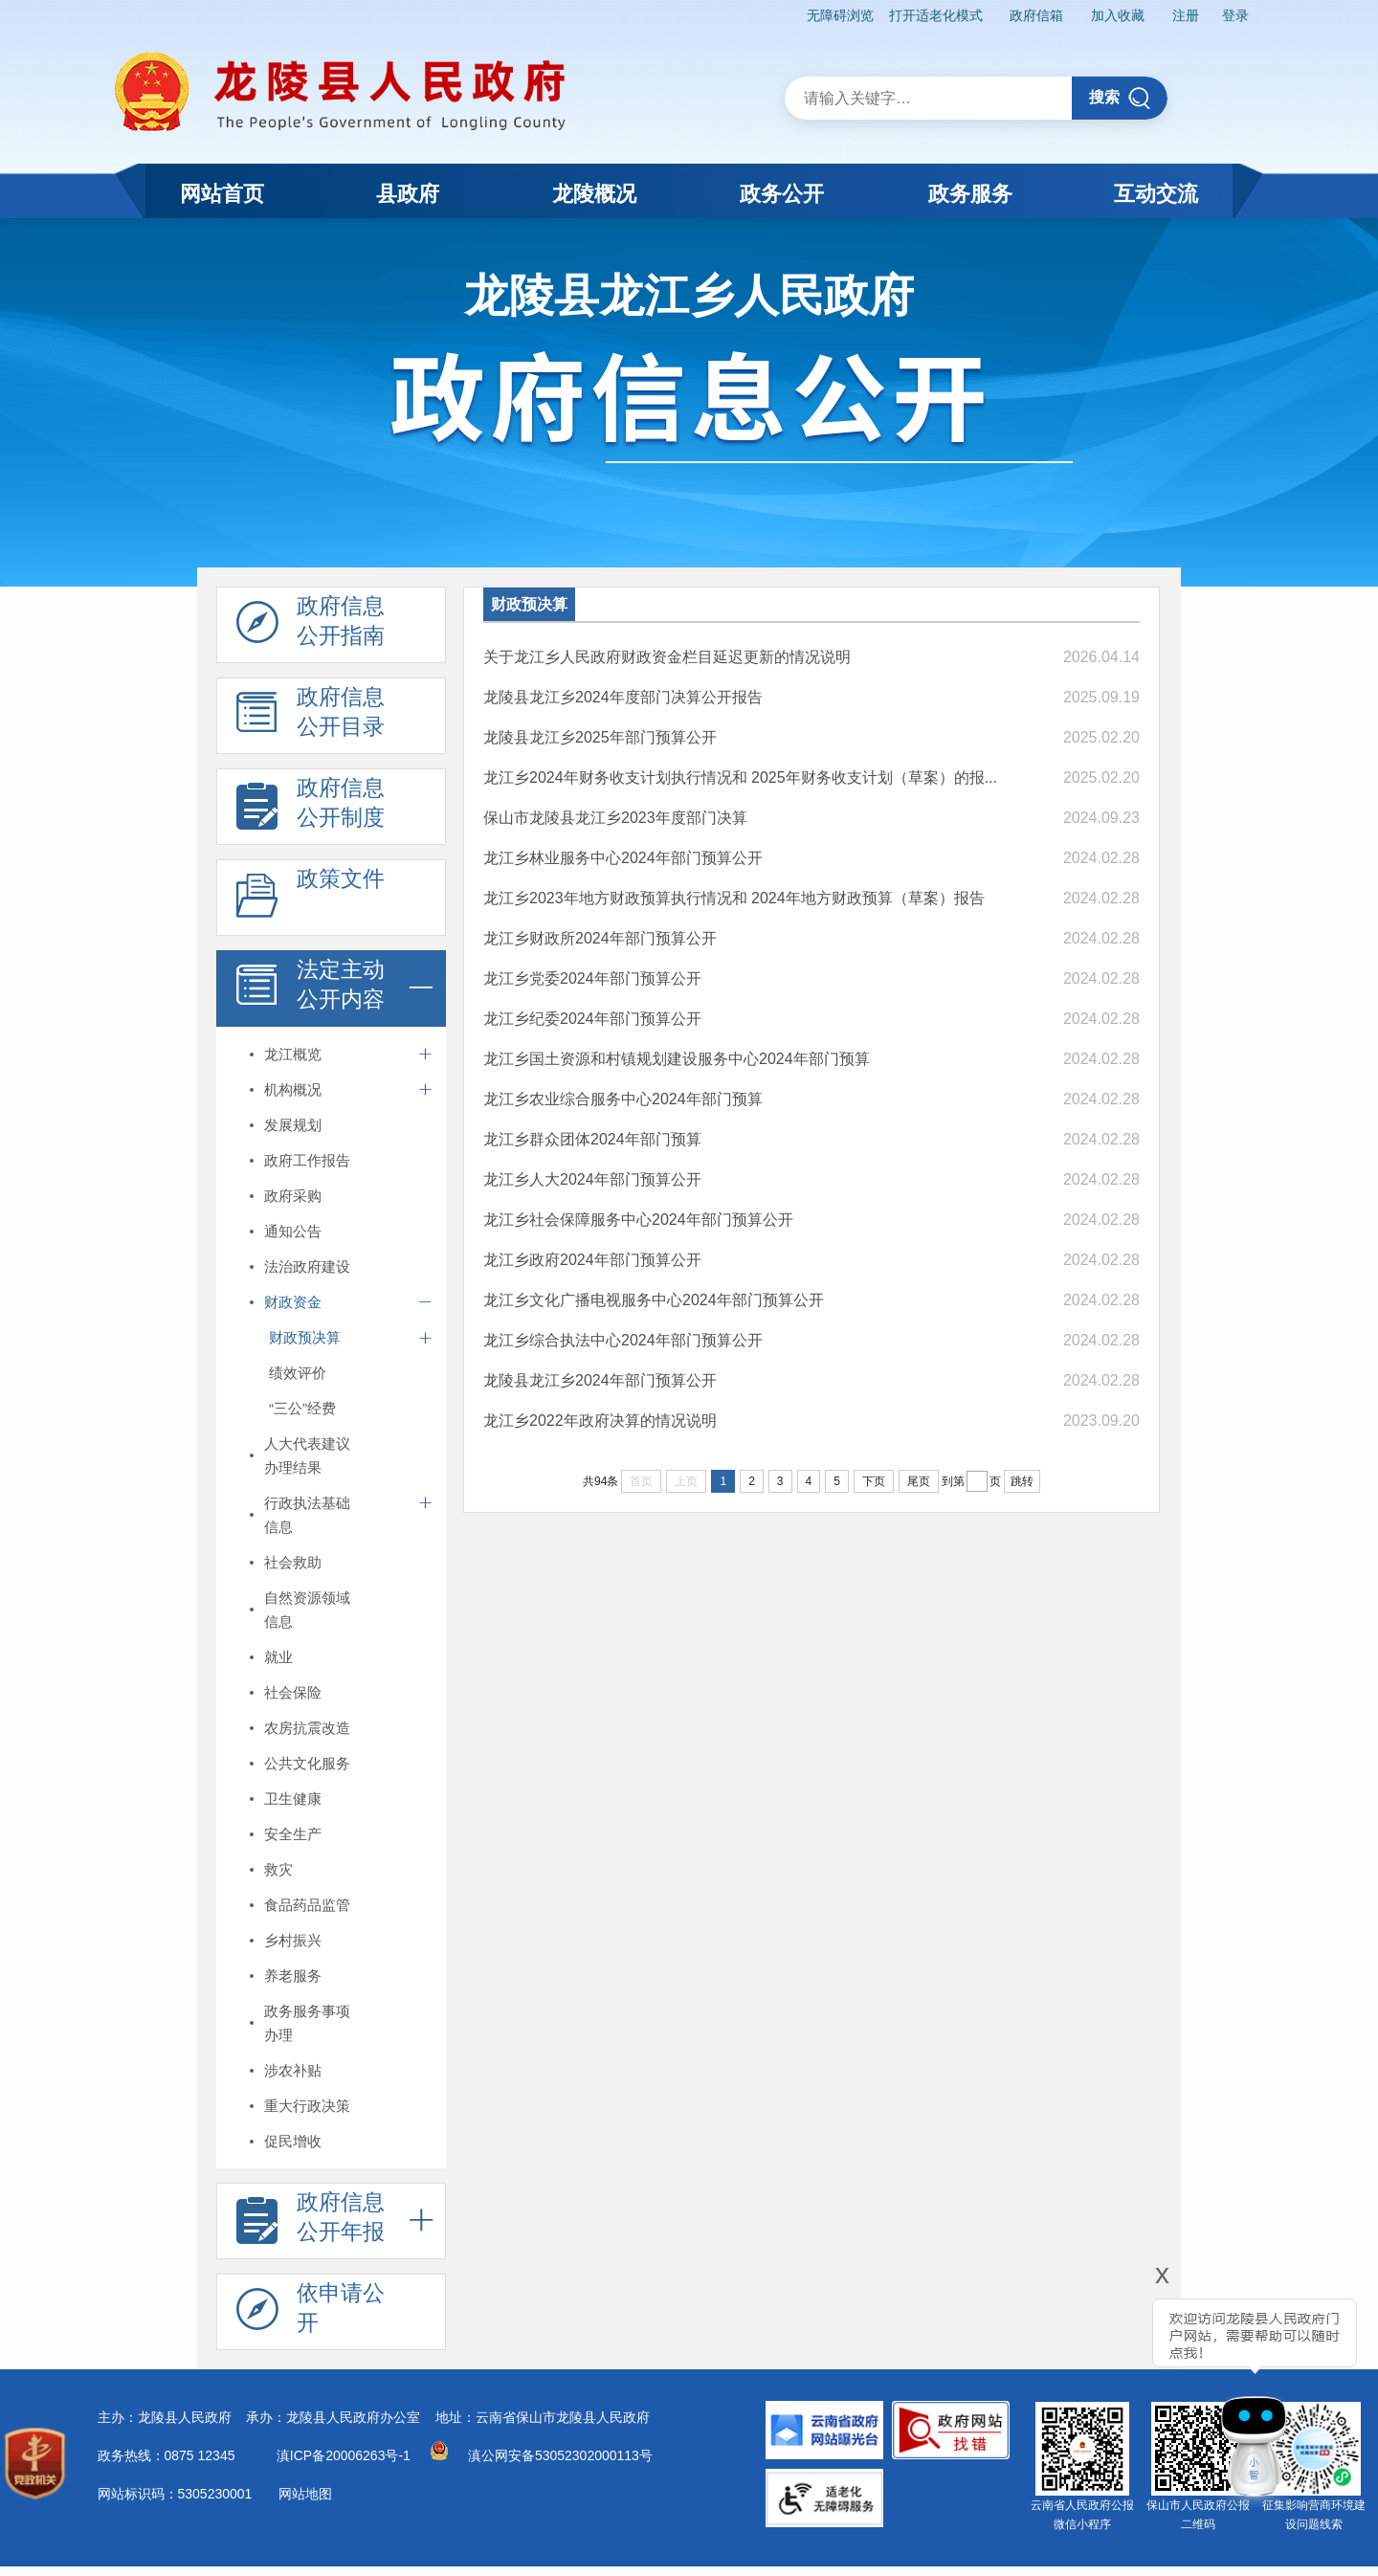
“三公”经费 (302, 1408)
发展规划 (293, 1125)
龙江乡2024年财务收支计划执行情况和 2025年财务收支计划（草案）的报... (740, 777)
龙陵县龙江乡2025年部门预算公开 (600, 737)
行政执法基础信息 (307, 1515)
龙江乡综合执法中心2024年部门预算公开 (623, 1340)
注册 (1185, 15)
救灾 (278, 1869)
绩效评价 (297, 1373)
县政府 (407, 194)
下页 (873, 1481)
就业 (278, 1657)
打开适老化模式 (936, 15)
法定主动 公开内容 (310, 989)
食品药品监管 (307, 1905)
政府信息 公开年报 (310, 2221)
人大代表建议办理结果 (307, 1455)
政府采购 (293, 1196)
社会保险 (293, 1692)
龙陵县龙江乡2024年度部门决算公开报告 (623, 697)
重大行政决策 (307, 2106)
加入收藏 (1118, 15)
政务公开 (782, 194)
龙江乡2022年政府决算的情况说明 (600, 1420)
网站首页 (222, 194)
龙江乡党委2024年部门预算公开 (592, 978)
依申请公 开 (310, 2312)
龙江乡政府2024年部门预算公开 (592, 1260)
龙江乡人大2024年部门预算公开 (592, 1179)
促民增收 (293, 2141)
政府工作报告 (307, 1160)
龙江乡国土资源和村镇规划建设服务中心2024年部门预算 (676, 1059)
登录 (1235, 15)
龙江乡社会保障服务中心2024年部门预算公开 (638, 1219)
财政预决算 (305, 1337)
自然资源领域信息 (307, 1609)
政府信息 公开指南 (310, 625)
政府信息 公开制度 (310, 807)
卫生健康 (293, 1798)
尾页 (918, 1481)
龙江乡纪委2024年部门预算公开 (592, 1018)
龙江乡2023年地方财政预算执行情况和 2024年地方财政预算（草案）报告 (734, 898)
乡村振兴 (293, 1940)
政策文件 (310, 898)
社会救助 (293, 1562)
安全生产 (293, 1834)
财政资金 (293, 1302)
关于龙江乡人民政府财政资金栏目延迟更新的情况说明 (667, 657)
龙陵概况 (594, 194)
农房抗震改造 (307, 1728)
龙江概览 (293, 1054)
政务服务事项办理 (307, 2023)
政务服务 (970, 194)
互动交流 (1156, 194)
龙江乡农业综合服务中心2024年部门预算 (623, 1099)
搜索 (1120, 98)
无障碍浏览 (840, 15)
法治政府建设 (307, 1266)
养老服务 (293, 1975)
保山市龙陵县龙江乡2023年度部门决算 (615, 818)
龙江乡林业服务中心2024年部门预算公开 (623, 858)
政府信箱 (1036, 15)
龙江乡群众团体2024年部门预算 (592, 1139)
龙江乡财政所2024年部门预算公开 (600, 938)
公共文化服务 (307, 1763)
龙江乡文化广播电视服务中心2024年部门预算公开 (653, 1300)
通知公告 (293, 1231)
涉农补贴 (293, 2070)
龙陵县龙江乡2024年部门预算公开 (600, 1380)
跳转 (1022, 1481)
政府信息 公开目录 (310, 716)
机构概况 (293, 1089)
